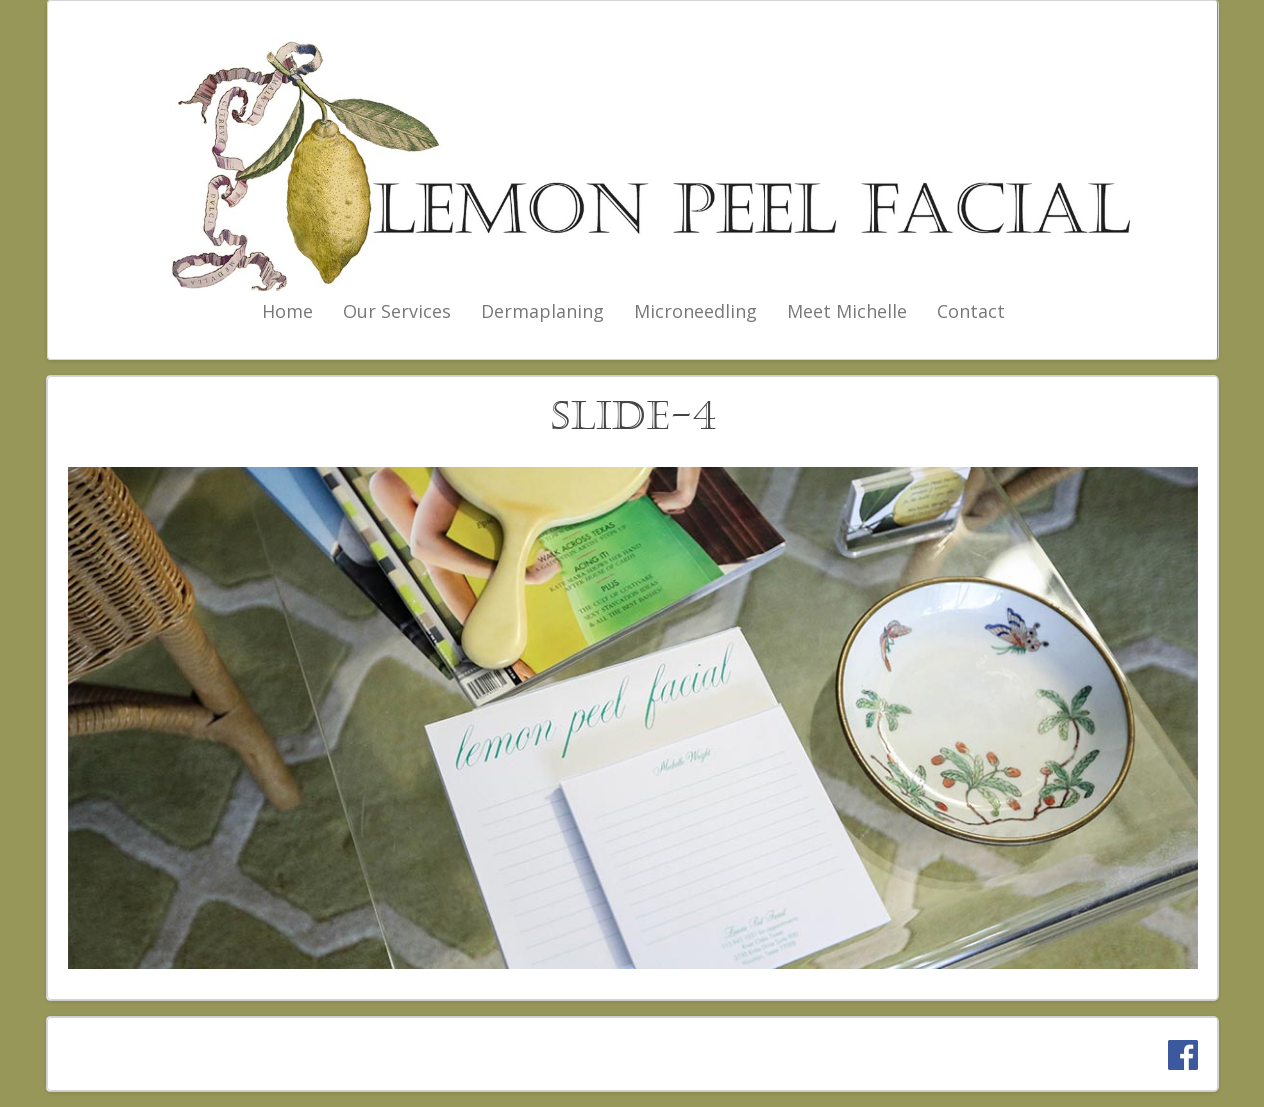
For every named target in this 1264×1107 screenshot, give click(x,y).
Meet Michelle (847, 311)
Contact (971, 311)
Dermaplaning (542, 311)
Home (287, 311)
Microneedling (695, 311)
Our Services (397, 311)
